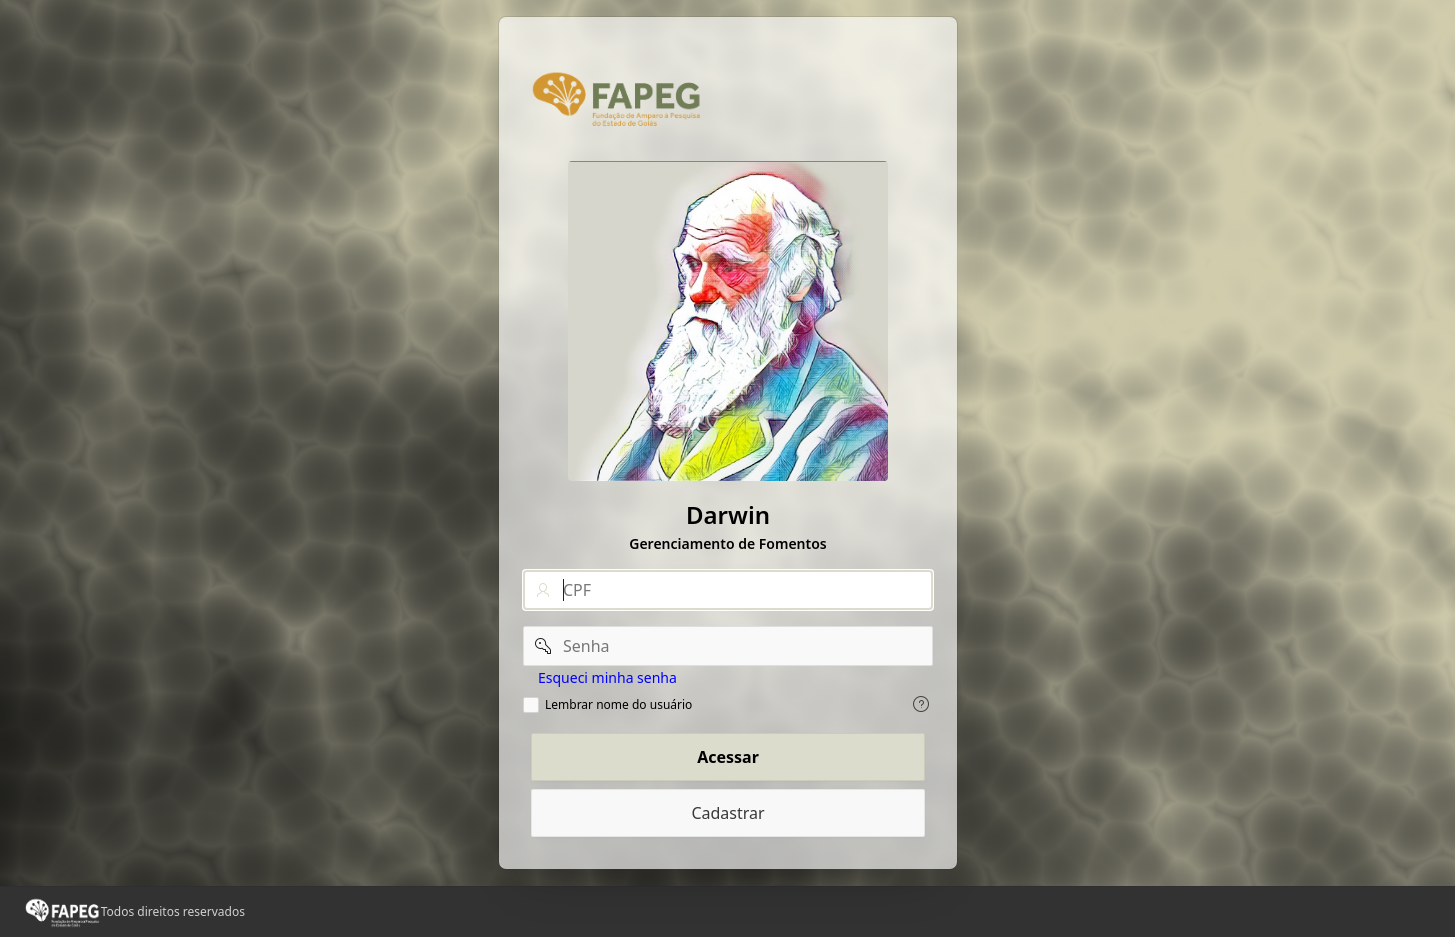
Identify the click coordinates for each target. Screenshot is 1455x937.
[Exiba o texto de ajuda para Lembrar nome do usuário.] (921, 704)
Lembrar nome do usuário (618, 705)
